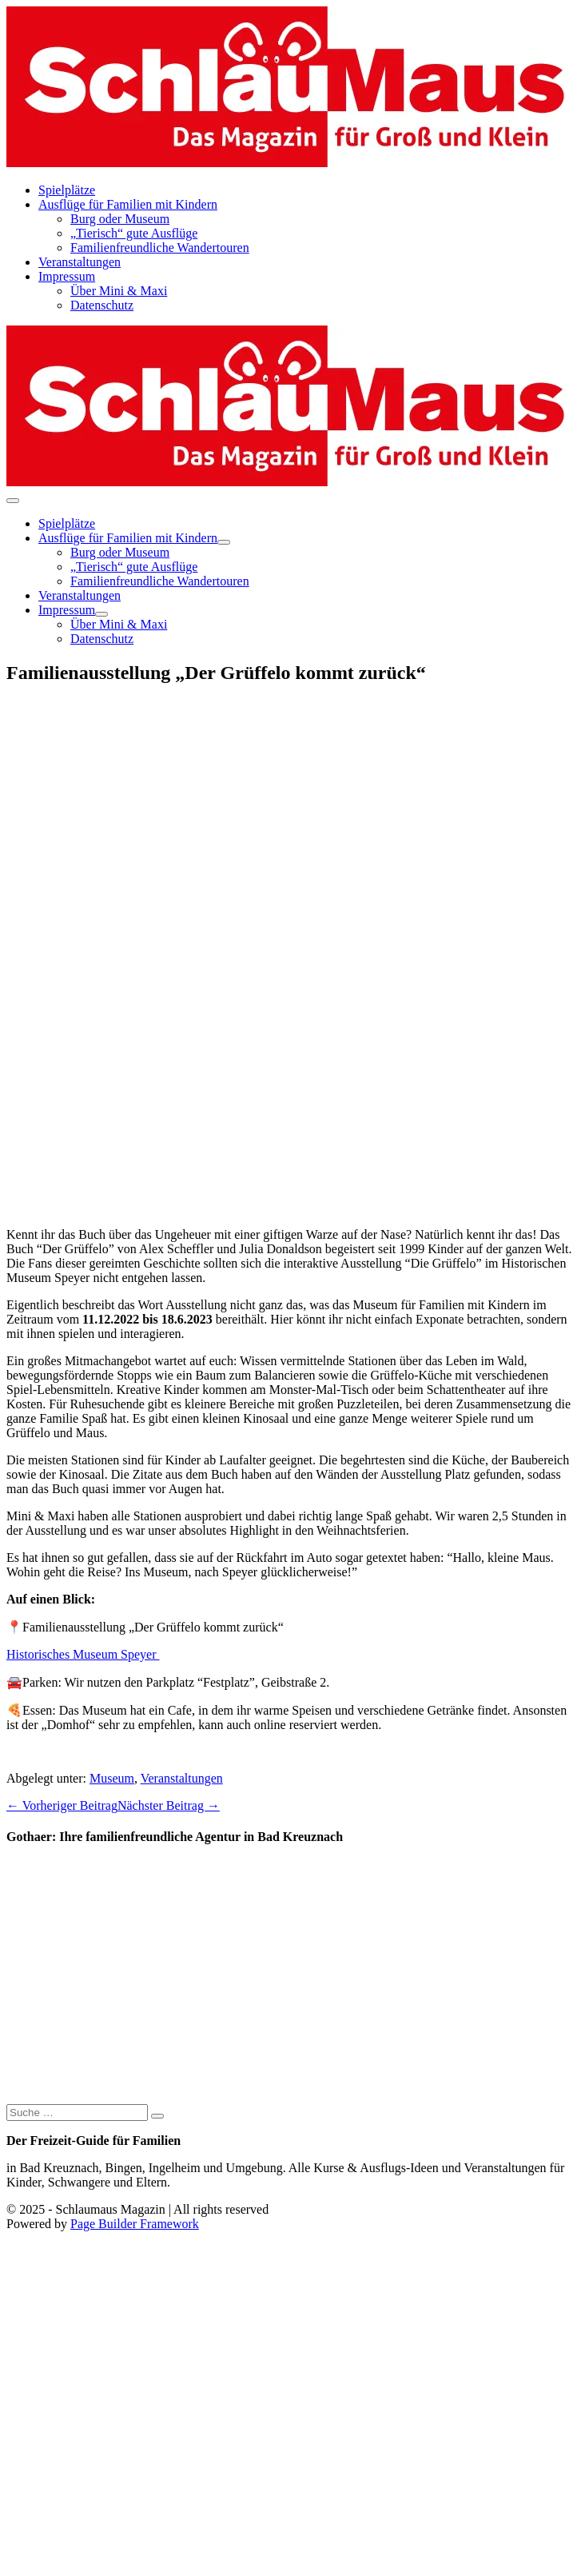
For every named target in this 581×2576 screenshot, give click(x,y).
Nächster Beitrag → (168, 1805)
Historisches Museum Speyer (83, 1654)
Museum (112, 1778)
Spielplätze (66, 190)
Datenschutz (101, 305)
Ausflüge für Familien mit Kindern (127, 204)
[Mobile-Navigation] (12, 500)
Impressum (66, 276)
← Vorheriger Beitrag (61, 1805)
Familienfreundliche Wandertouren (159, 247)
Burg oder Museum (119, 219)
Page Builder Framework (134, 2224)
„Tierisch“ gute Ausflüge (133, 233)
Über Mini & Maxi (118, 291)
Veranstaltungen (79, 262)
